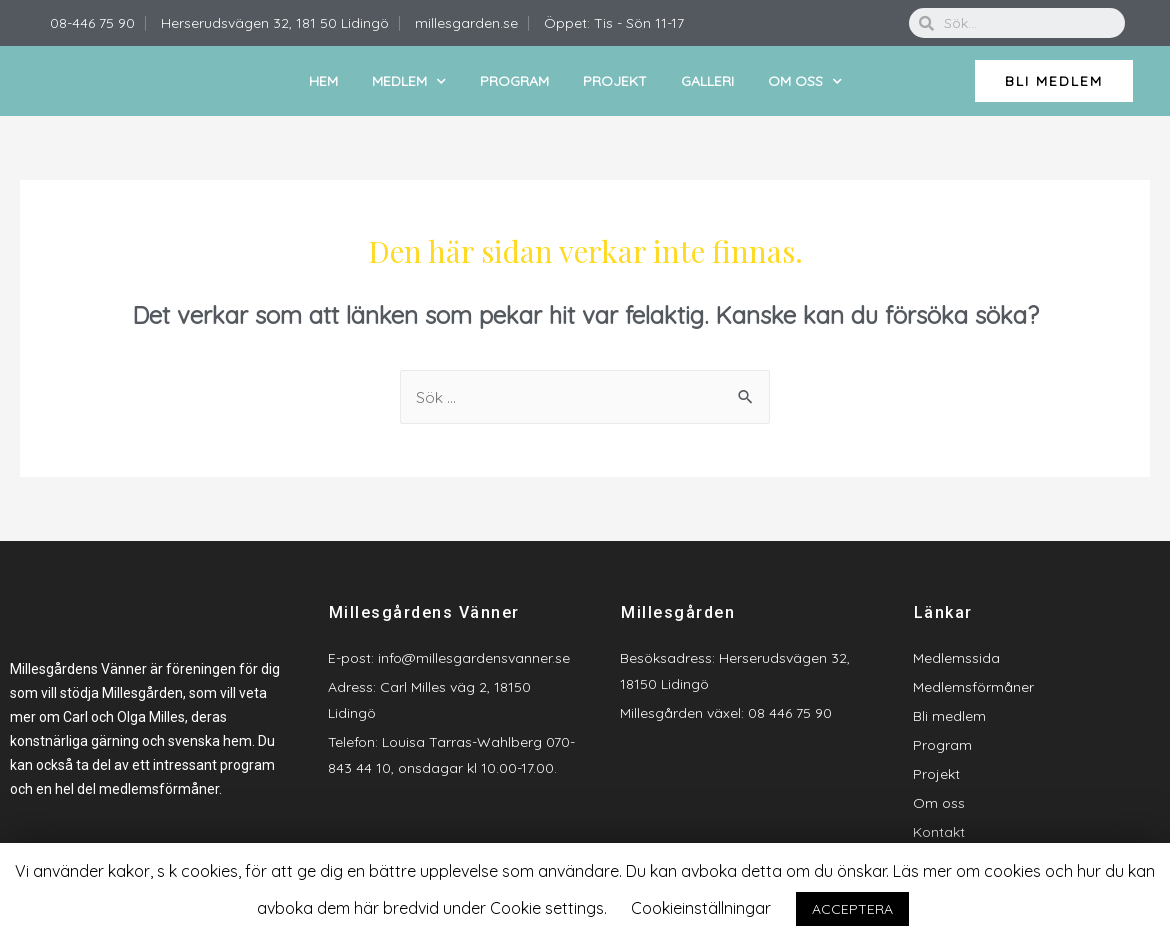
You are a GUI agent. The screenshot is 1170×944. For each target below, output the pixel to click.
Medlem (409, 81)
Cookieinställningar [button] (701, 908)
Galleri (707, 81)
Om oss (805, 81)
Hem (323, 81)
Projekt (615, 81)
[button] (1054, 81)
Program (514, 81)
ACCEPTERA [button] (852, 909)
